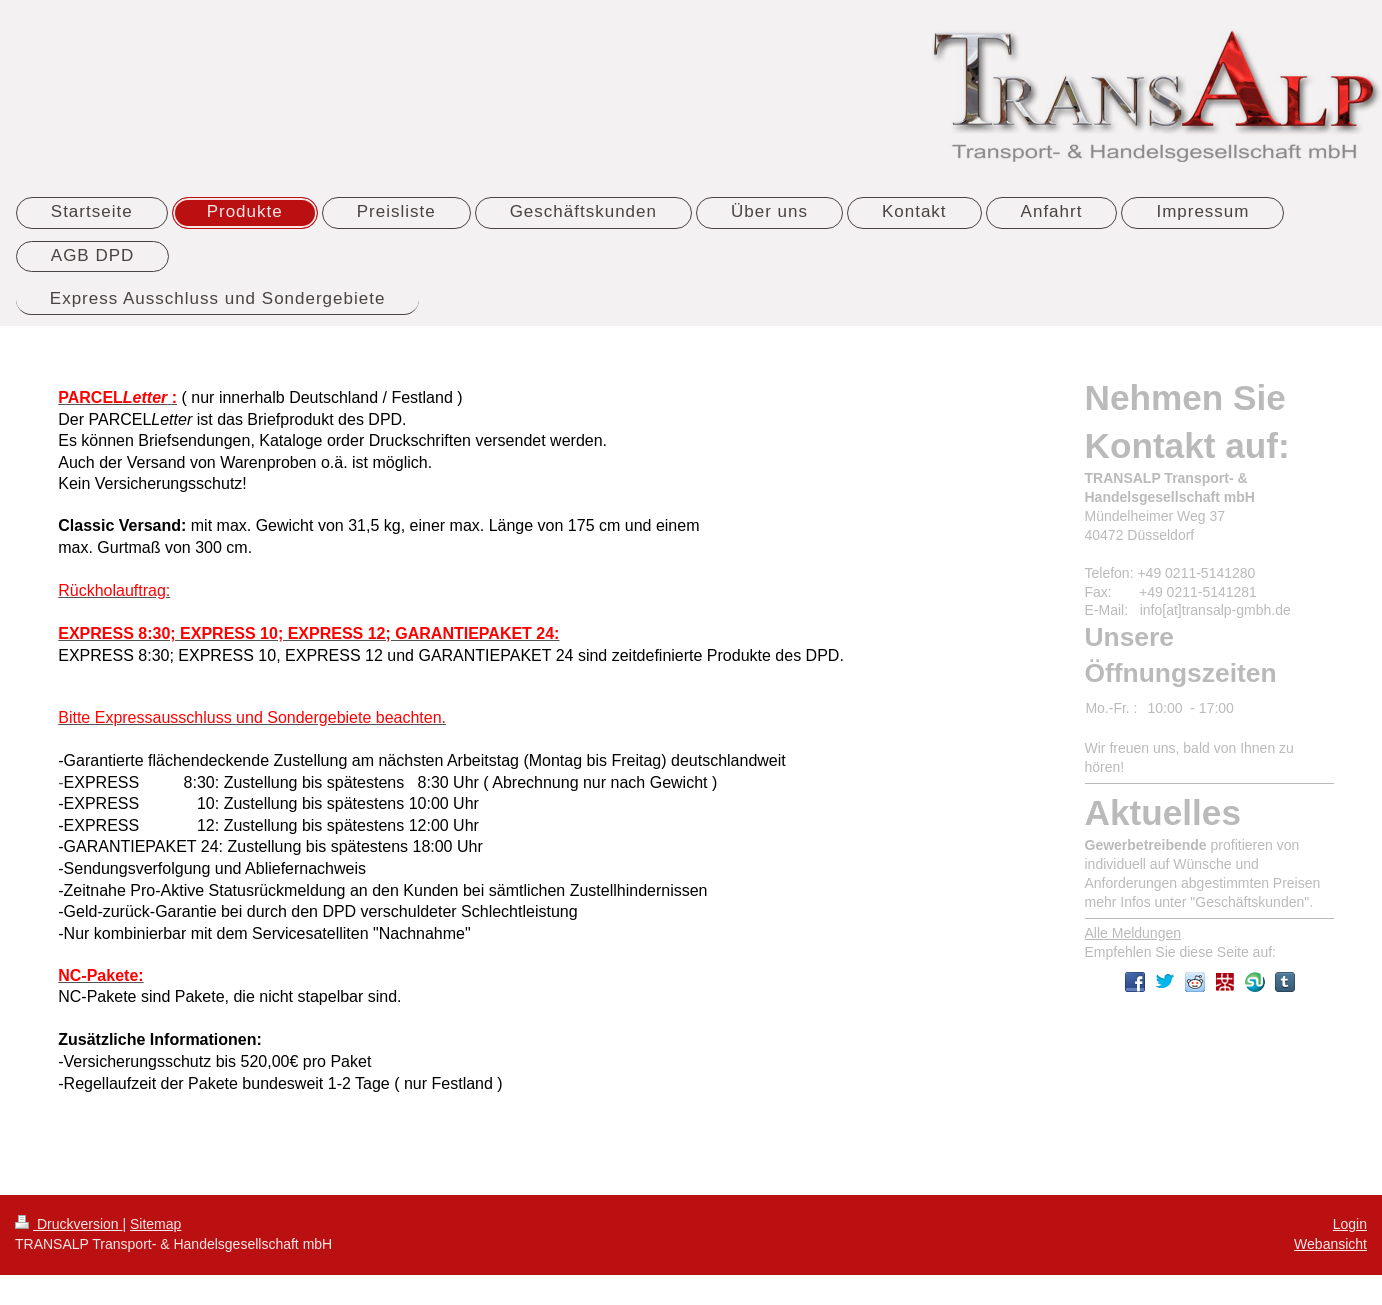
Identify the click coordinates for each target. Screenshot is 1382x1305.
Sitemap (155, 1224)
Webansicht (1330, 1244)
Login (1350, 1224)
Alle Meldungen (1133, 933)
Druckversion (68, 1224)
